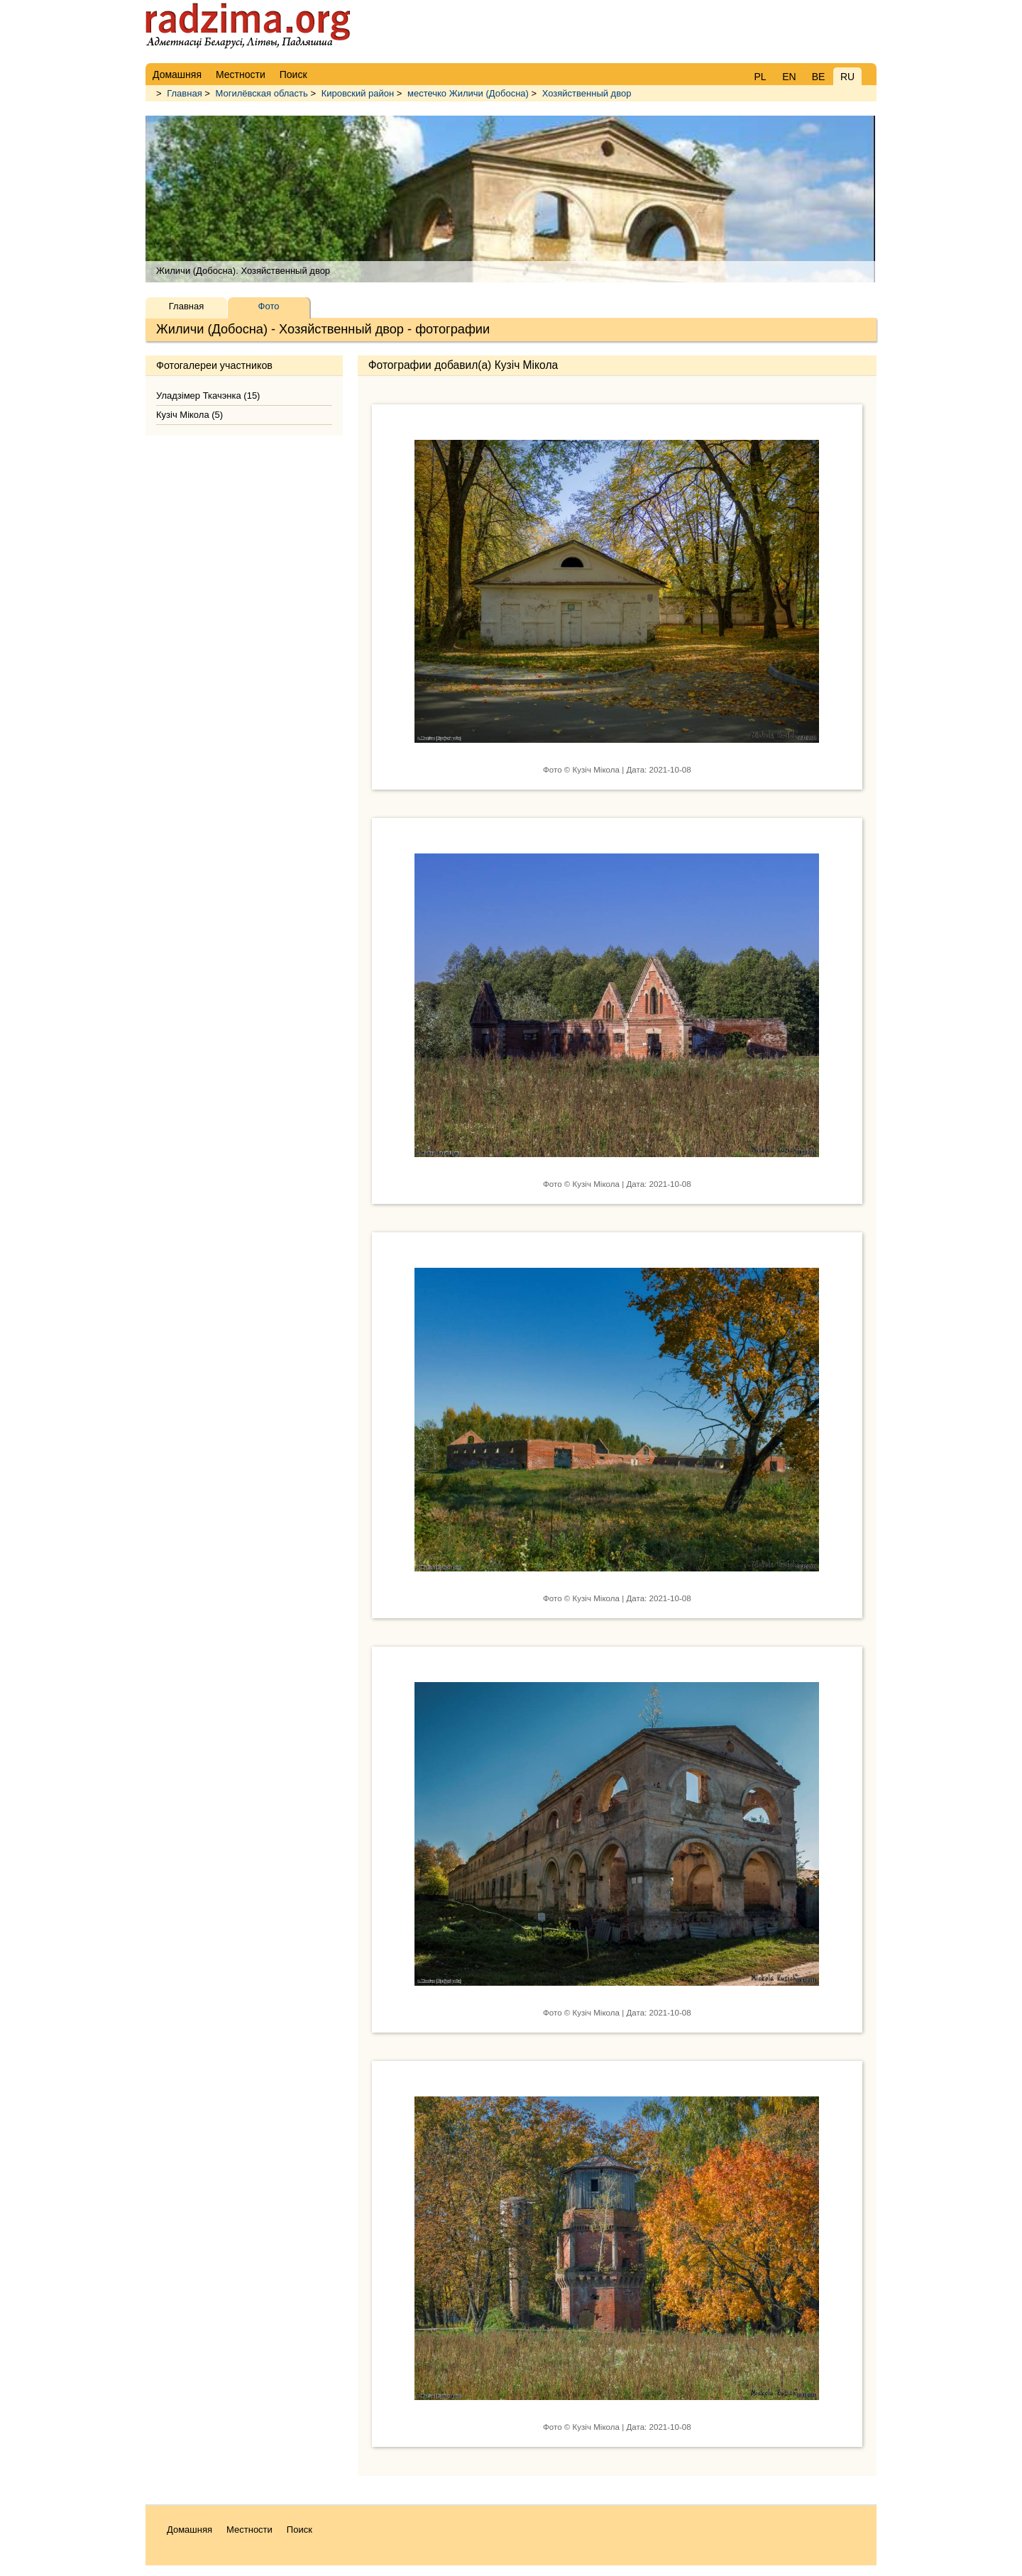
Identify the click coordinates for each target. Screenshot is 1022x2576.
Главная (184, 93)
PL (760, 76)
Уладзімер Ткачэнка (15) (208, 395)
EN (789, 76)
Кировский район (358, 93)
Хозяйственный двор (587, 93)
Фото (269, 306)
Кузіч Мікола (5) (189, 414)
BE (818, 76)
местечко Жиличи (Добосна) (468, 93)
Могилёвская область (262, 93)
